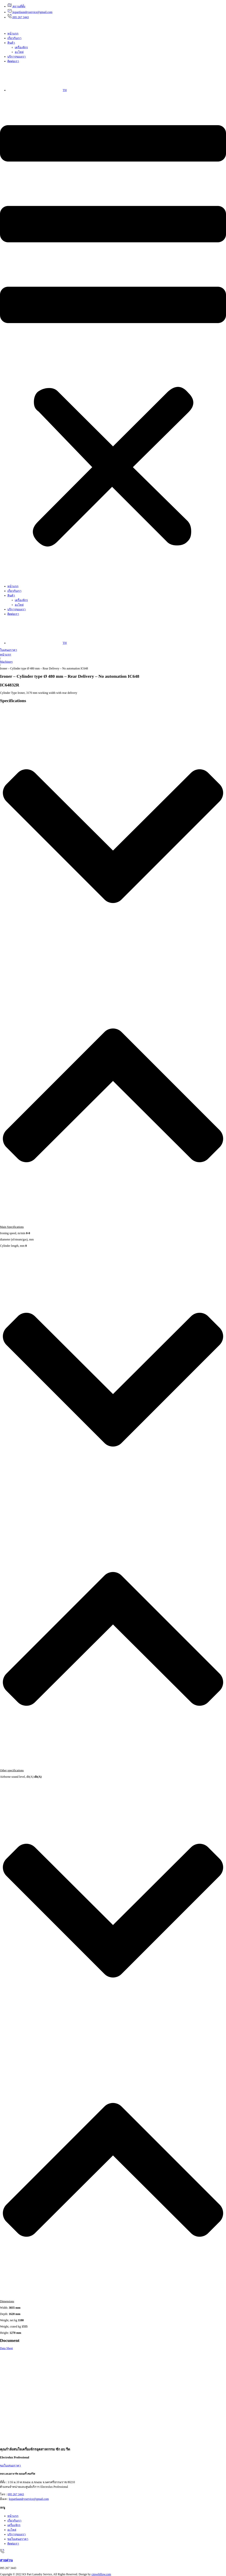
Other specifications (12, 1770)
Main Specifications (12, 1226)
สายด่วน (6, 2560)
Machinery (6, 661)
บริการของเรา (16, 56)
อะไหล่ (19, 52)
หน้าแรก (12, 33)
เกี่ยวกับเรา (14, 38)
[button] (113, 338)
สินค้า (11, 42)
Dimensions (7, 2301)
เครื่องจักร (21, 47)
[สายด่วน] (2, 2552)
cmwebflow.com (101, 2574)
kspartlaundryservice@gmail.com (29, 2498)
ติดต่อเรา (13, 61)
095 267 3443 (16, 2494)
